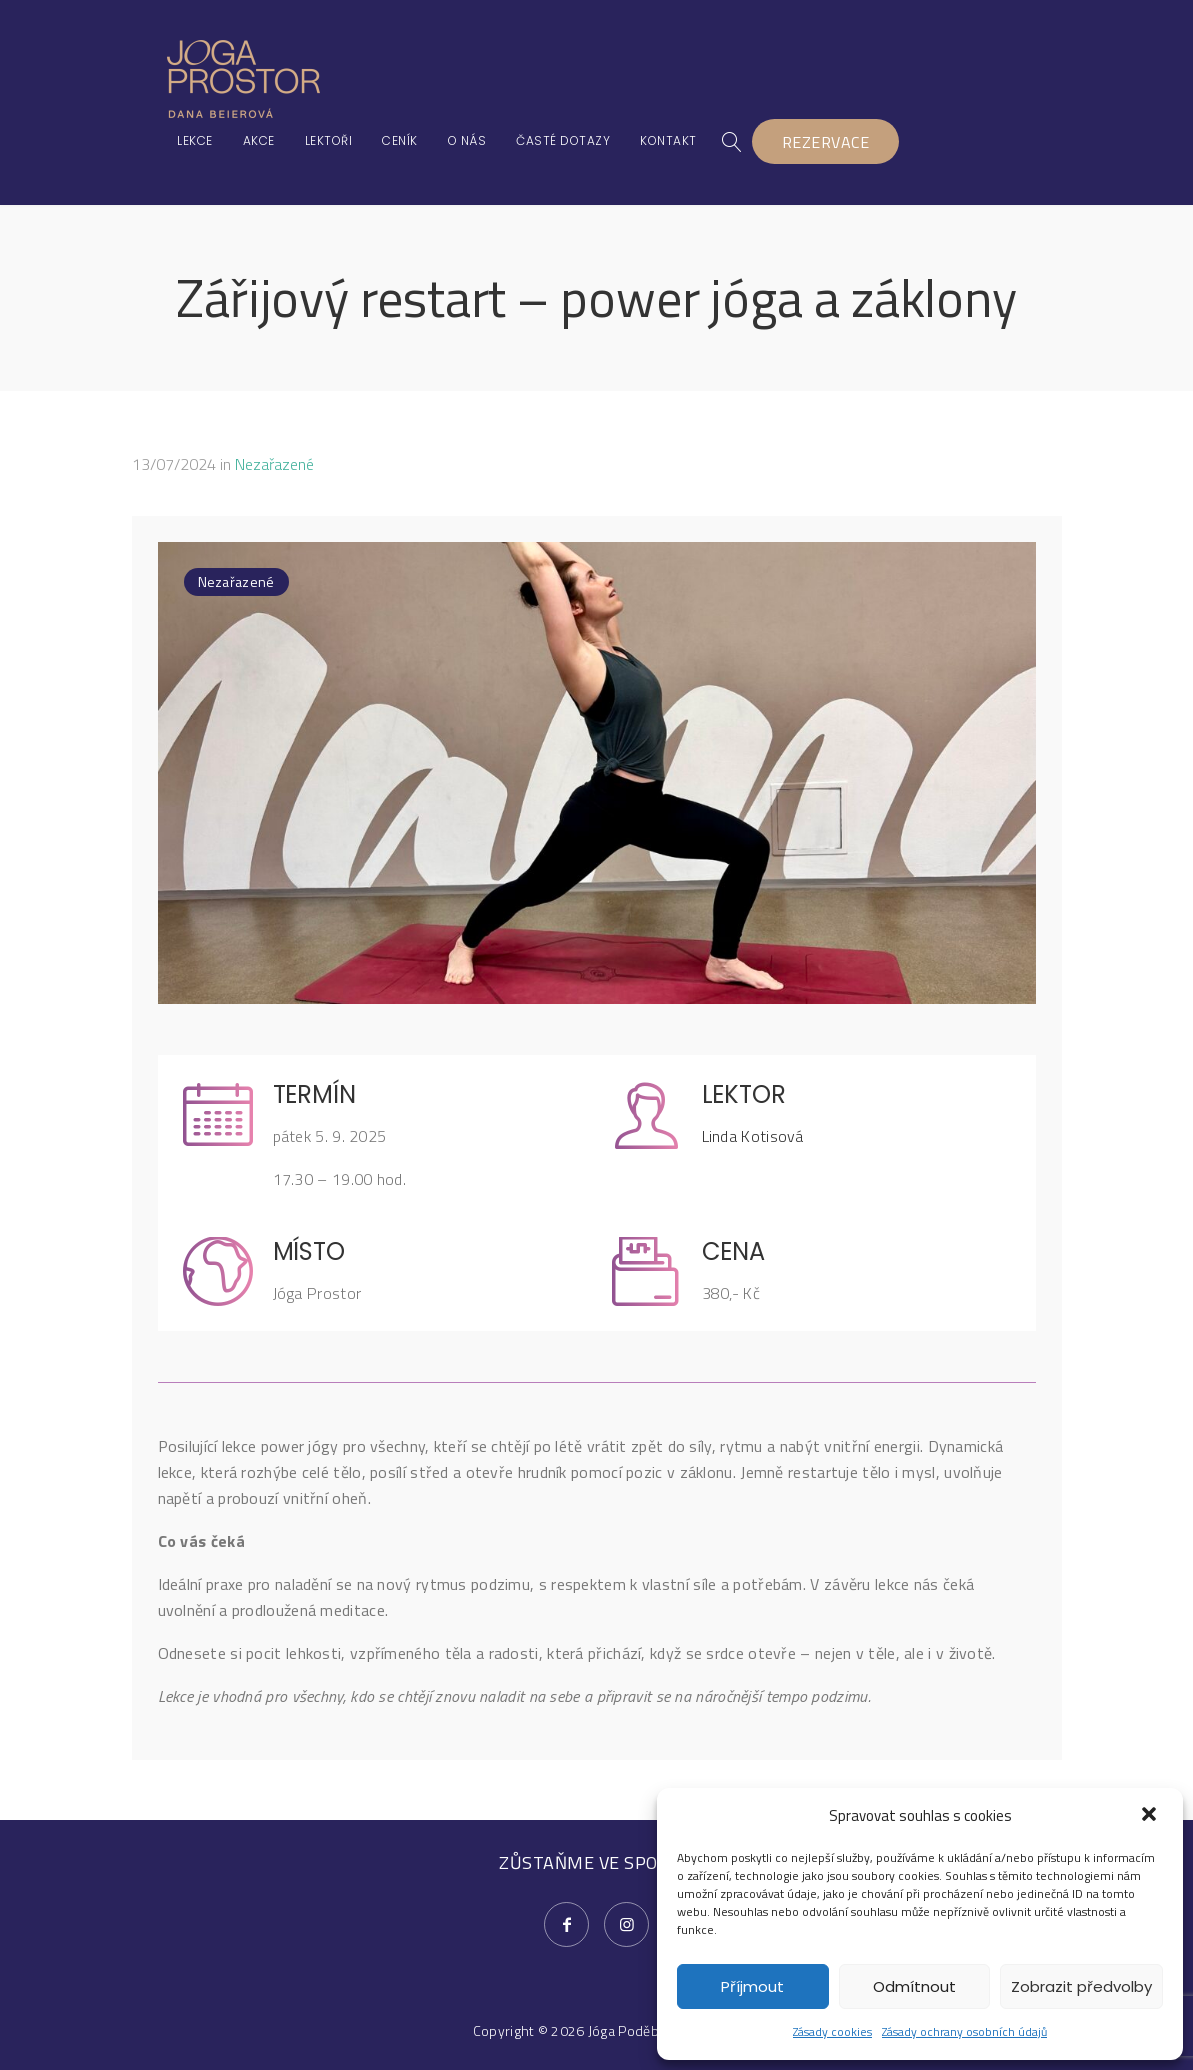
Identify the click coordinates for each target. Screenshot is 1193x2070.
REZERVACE (826, 142)
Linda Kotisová (753, 1136)
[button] (1151, 1816)
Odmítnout (914, 1986)
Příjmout (752, 1986)
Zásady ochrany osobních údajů (964, 2031)
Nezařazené (274, 464)
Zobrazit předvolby (1081, 1986)
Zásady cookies (832, 2031)
